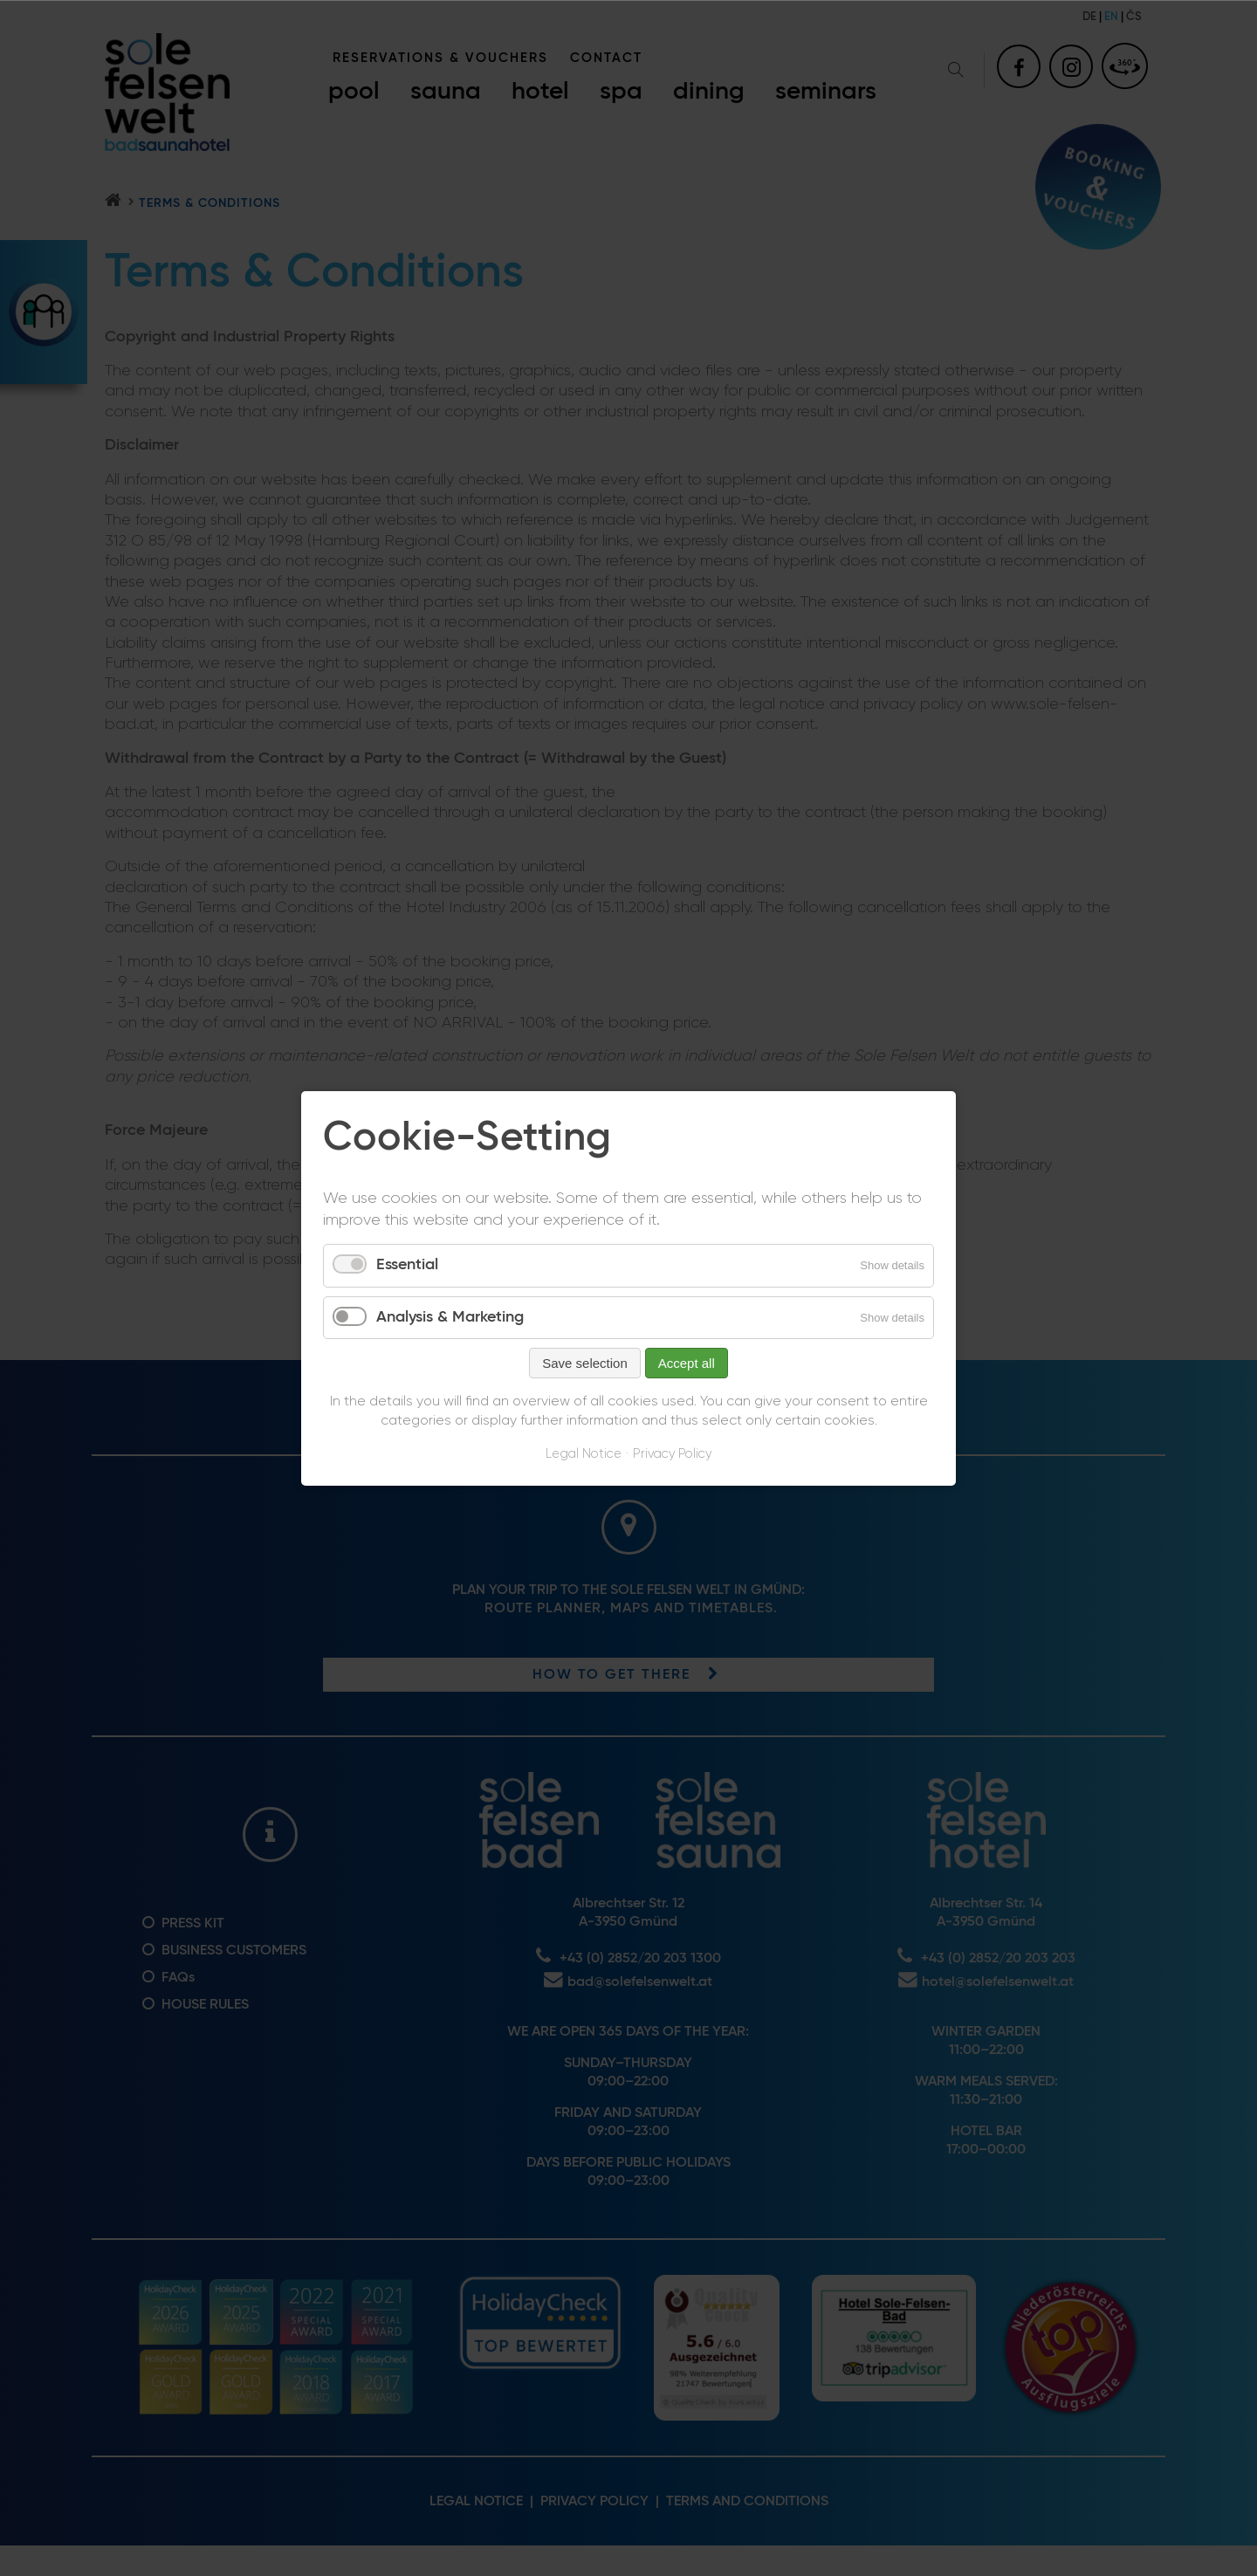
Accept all (686, 1363)
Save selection (585, 1363)
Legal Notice (584, 1453)
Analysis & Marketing (450, 1316)
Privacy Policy (672, 1453)
